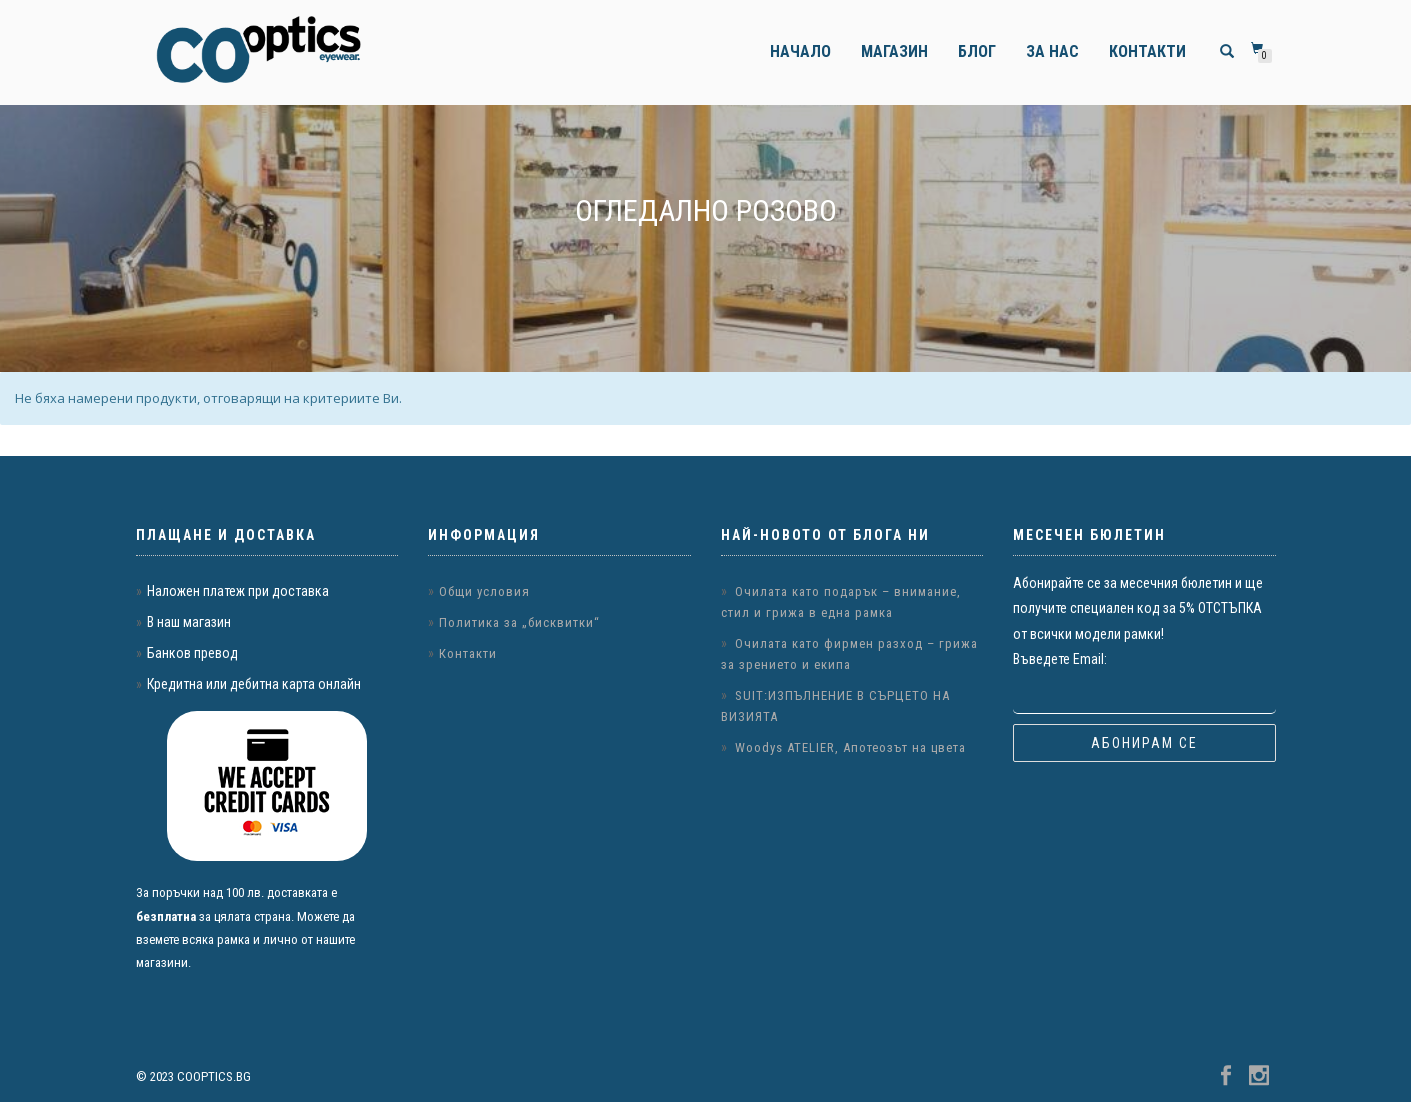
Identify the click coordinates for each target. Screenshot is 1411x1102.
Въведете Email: (1060, 659)
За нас (1052, 51)
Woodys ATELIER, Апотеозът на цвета (850, 747)
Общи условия (484, 591)
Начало (800, 51)
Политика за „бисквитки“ (519, 622)
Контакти (1147, 51)
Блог (977, 51)
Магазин (894, 51)
